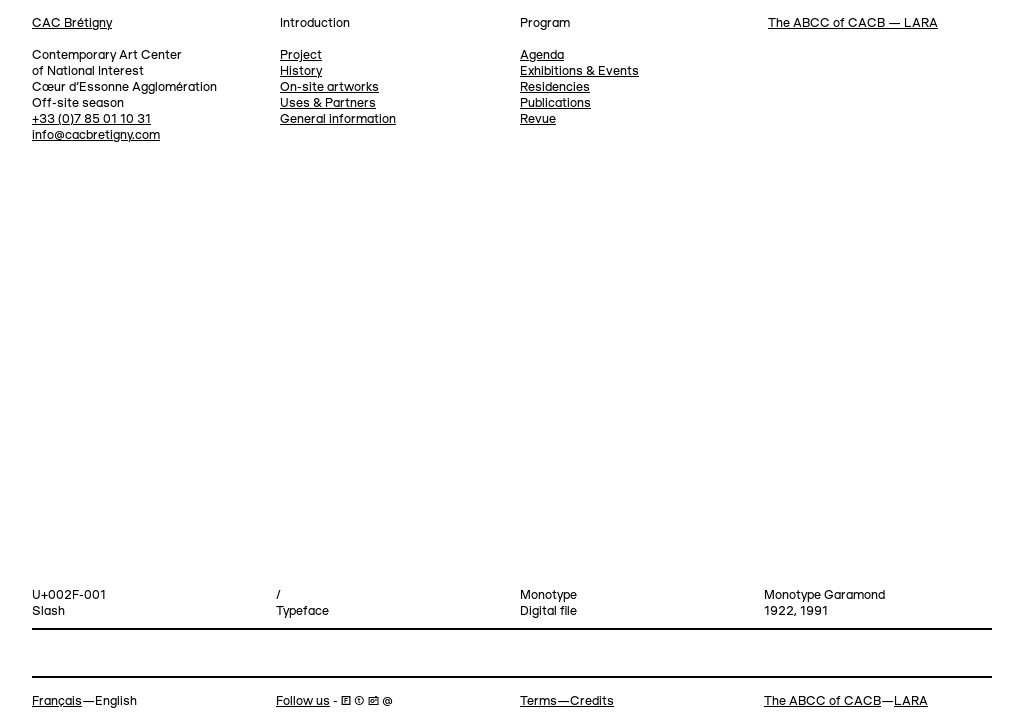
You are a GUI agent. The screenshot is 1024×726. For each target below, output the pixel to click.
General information (338, 119)
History (301, 71)
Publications (555, 103)
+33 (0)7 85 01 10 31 (91, 119)
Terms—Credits (567, 701)
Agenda (542, 55)
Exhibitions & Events (579, 71)
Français (57, 701)
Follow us (303, 701)
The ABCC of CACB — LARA (853, 23)
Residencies (555, 87)
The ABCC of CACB (822, 701)
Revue (538, 119)
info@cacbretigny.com (96, 135)
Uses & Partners (328, 103)
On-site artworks (329, 87)
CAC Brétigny (72, 23)
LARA (911, 701)
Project (301, 55)
